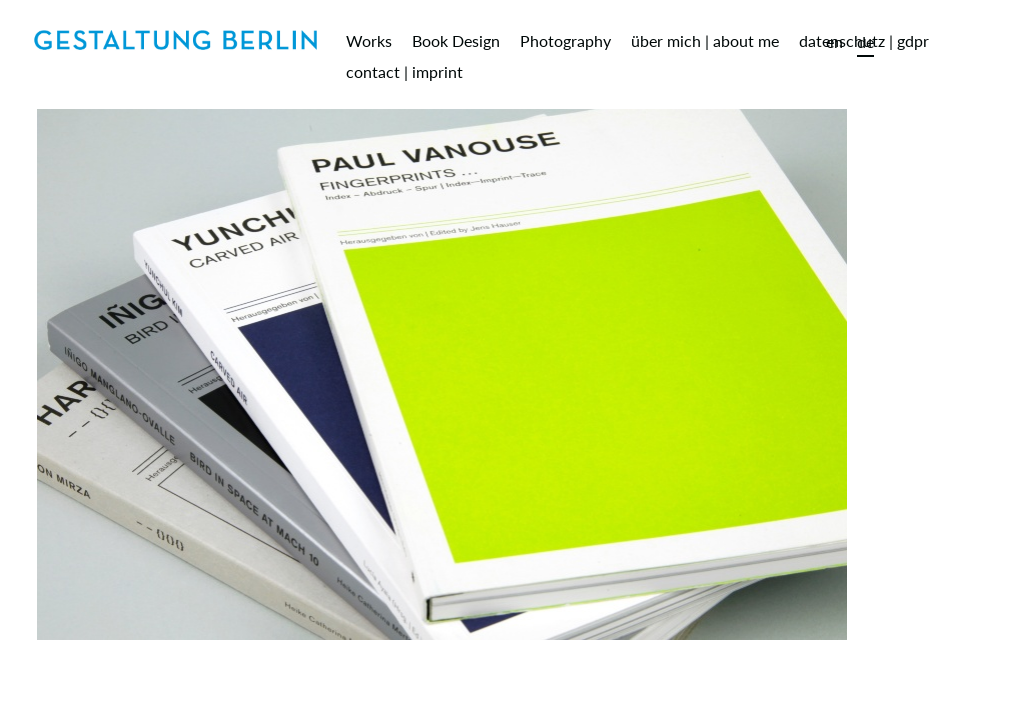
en (834, 41)
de (865, 41)
